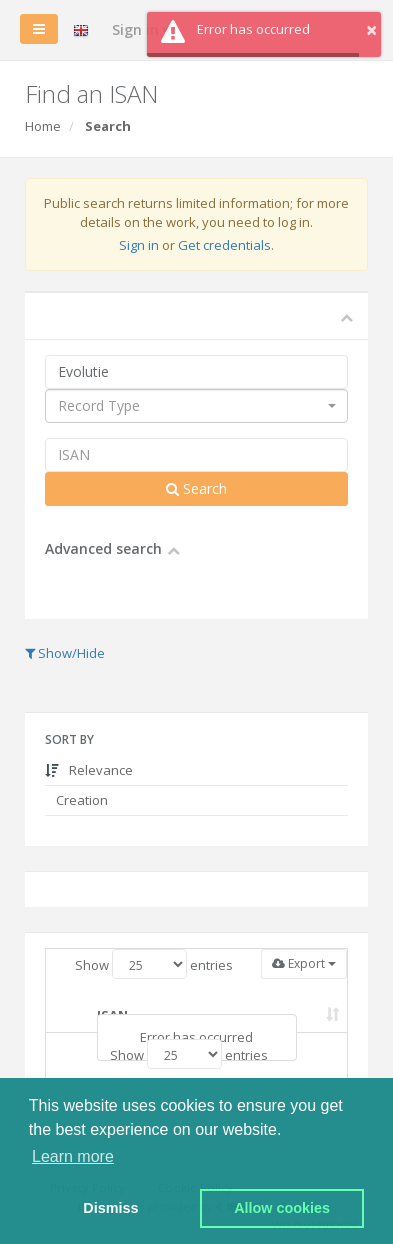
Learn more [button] (73, 1156)
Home (43, 126)
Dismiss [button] (110, 1208)
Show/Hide (65, 653)
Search (196, 488)
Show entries (154, 964)
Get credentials (224, 245)
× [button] (371, 29)
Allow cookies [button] (282, 1208)
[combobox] (196, 406)
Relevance (89, 770)
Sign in (139, 245)
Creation (80, 800)
